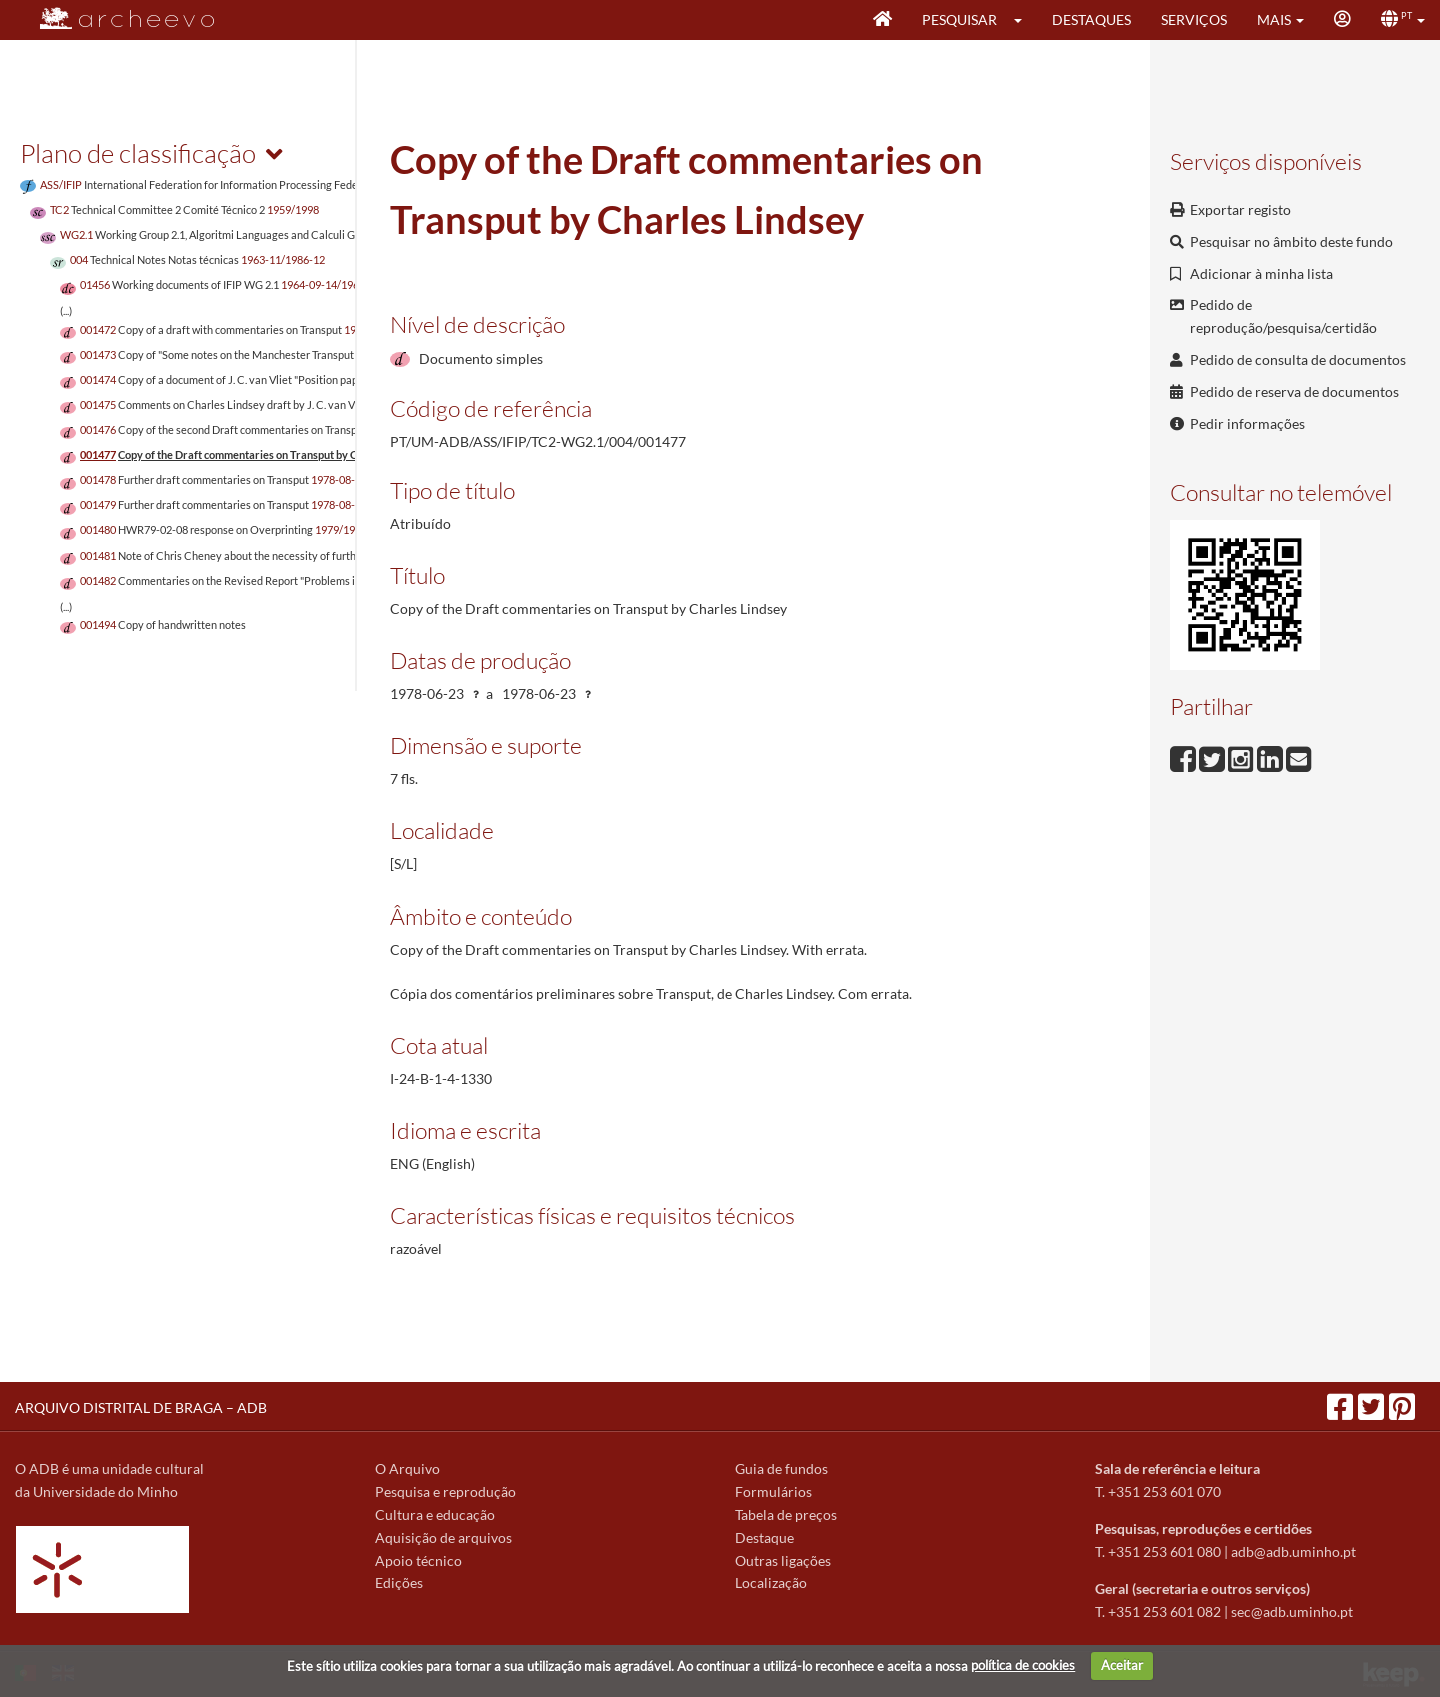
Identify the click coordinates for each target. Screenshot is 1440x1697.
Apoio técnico (418, 1560)
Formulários (773, 1491)
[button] (1024, 20)
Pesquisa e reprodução (445, 1491)
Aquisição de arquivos (443, 1537)
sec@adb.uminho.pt (1292, 1611)
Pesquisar (959, 19)
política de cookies (1023, 1665)
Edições (399, 1582)
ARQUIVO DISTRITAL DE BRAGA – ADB (141, 1407)
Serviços (1194, 19)
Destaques (1091, 19)
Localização (771, 1582)
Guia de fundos (781, 1468)
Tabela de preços (786, 1514)
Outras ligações (783, 1560)
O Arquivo (407, 1468)
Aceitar (1122, 1665)
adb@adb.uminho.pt (1293, 1551)
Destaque (764, 1537)
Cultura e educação (435, 1514)
